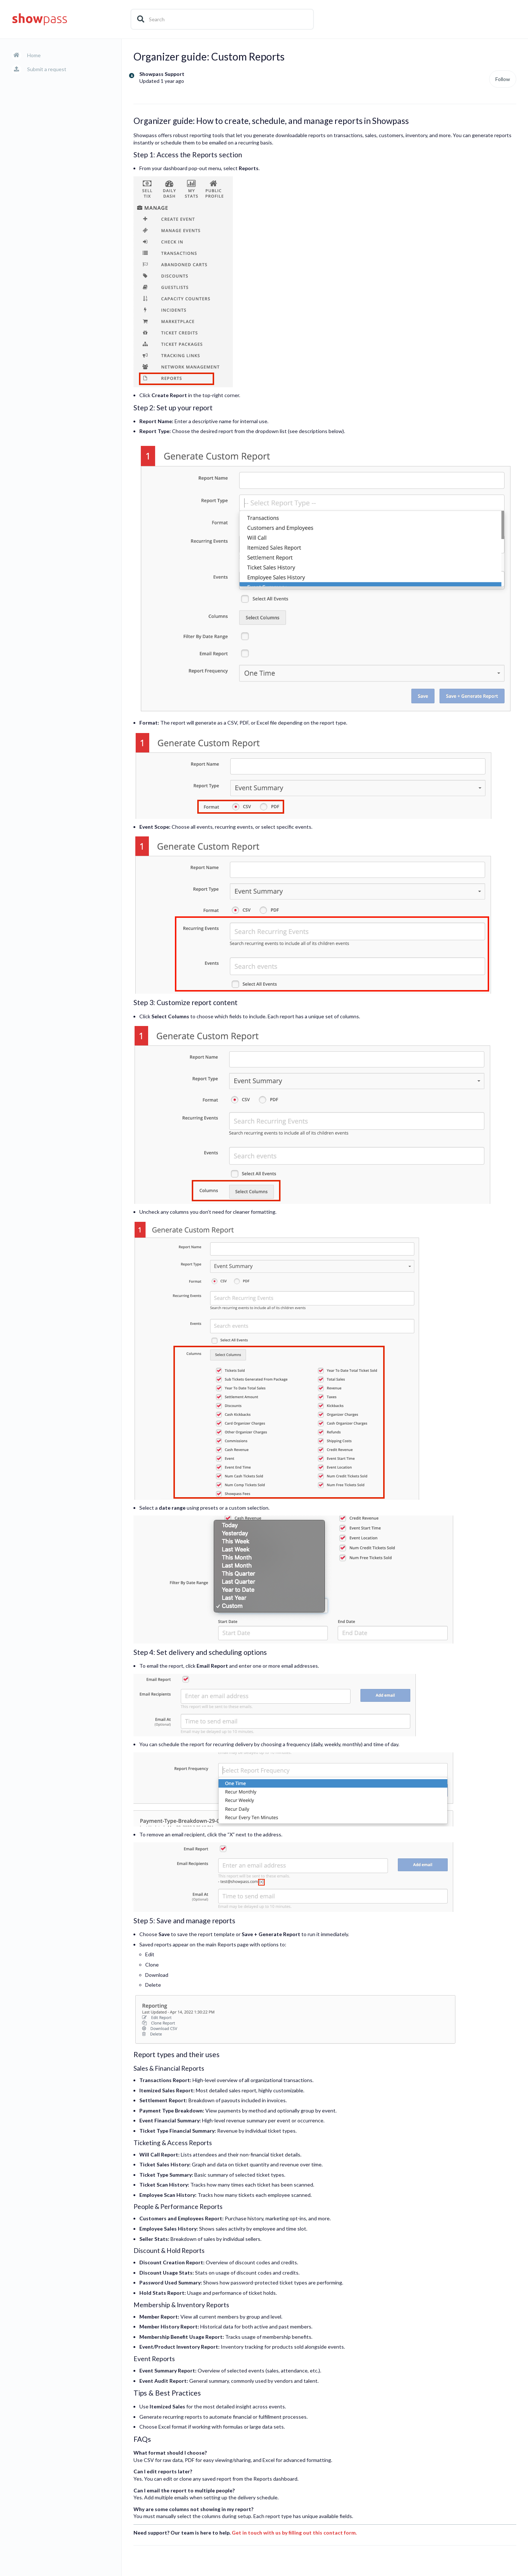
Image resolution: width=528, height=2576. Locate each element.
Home (34, 55)
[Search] (222, 19)
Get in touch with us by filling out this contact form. (294, 2532)
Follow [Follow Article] (502, 79)
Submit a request (46, 69)
